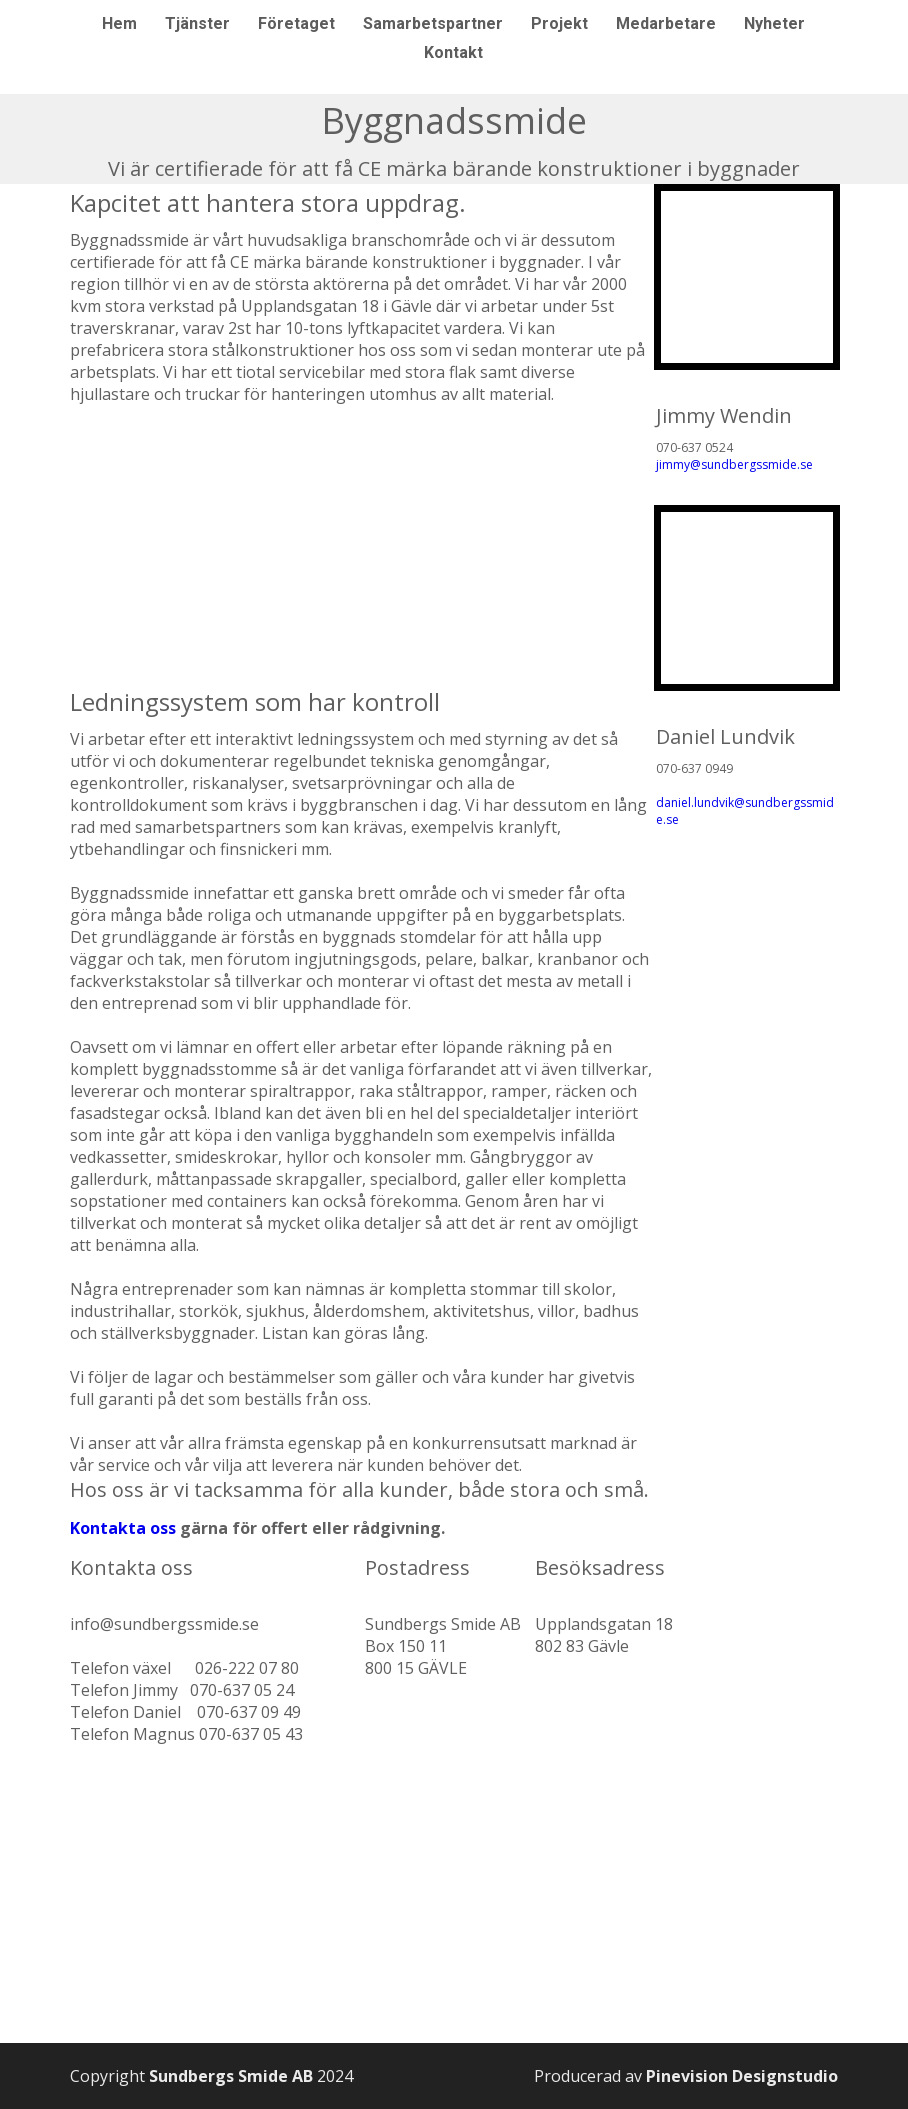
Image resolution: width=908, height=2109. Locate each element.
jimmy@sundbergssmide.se (734, 448)
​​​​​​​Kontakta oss (123, 1512)
